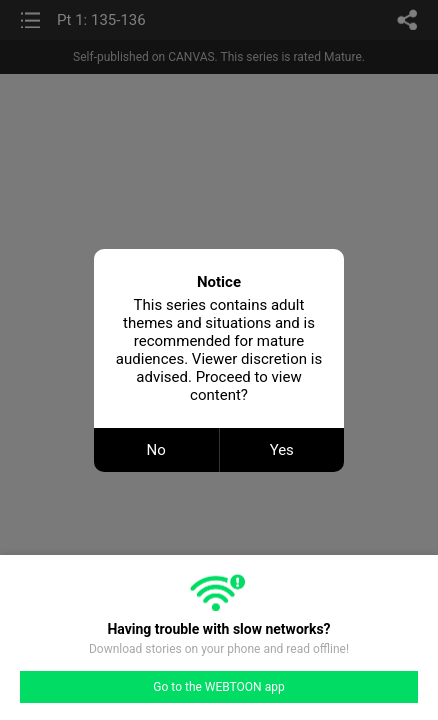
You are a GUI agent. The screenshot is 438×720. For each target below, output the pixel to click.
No (156, 450)
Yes (282, 450)
